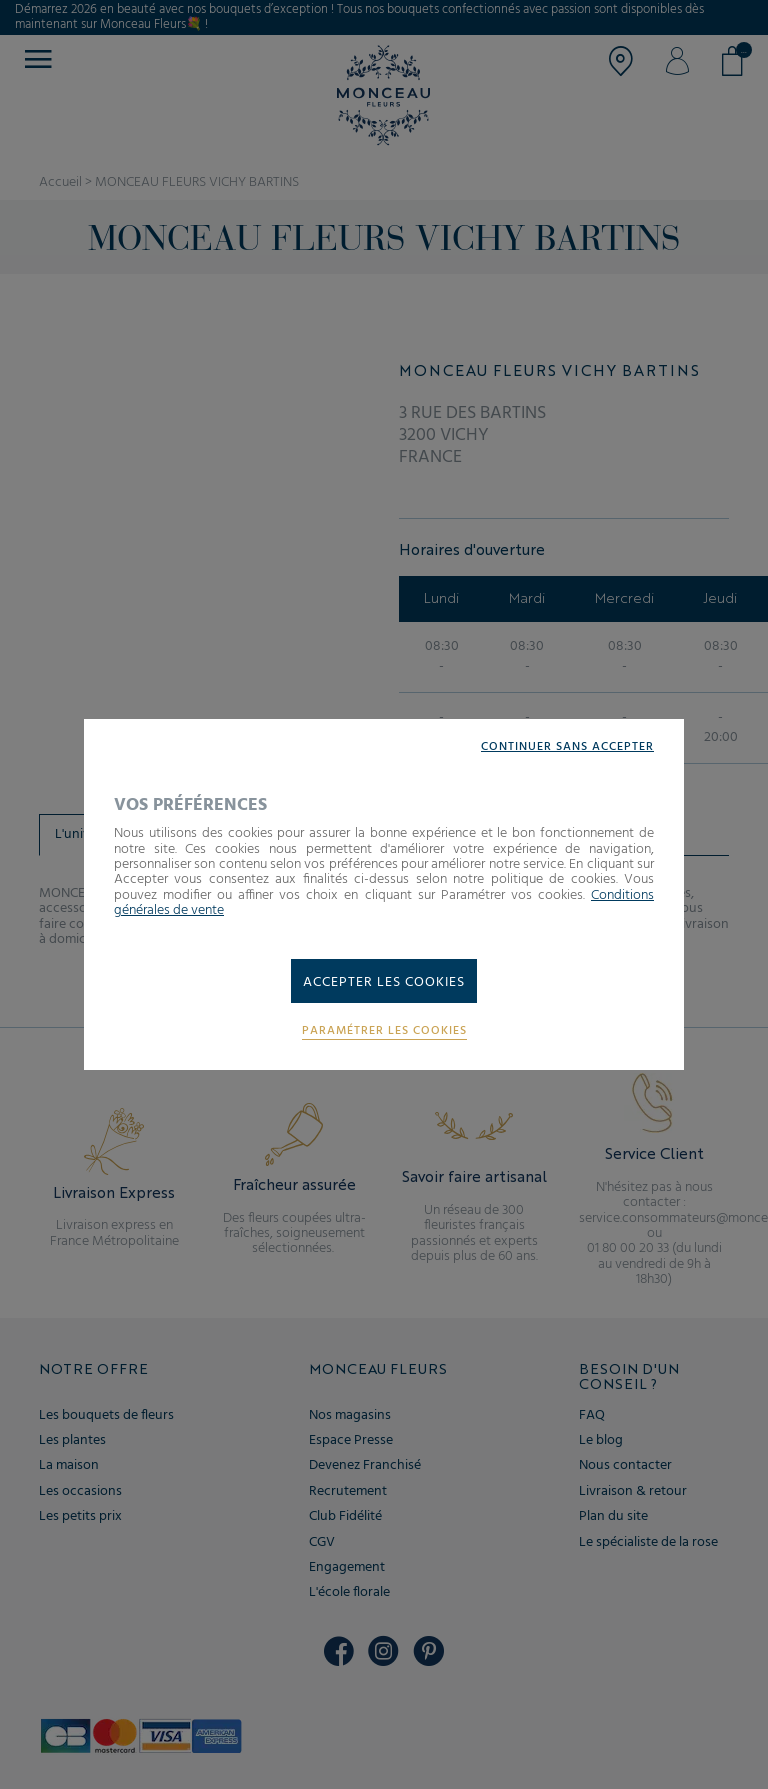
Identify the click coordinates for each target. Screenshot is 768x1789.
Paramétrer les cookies (384, 1031)
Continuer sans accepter (567, 747)
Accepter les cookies (384, 982)
